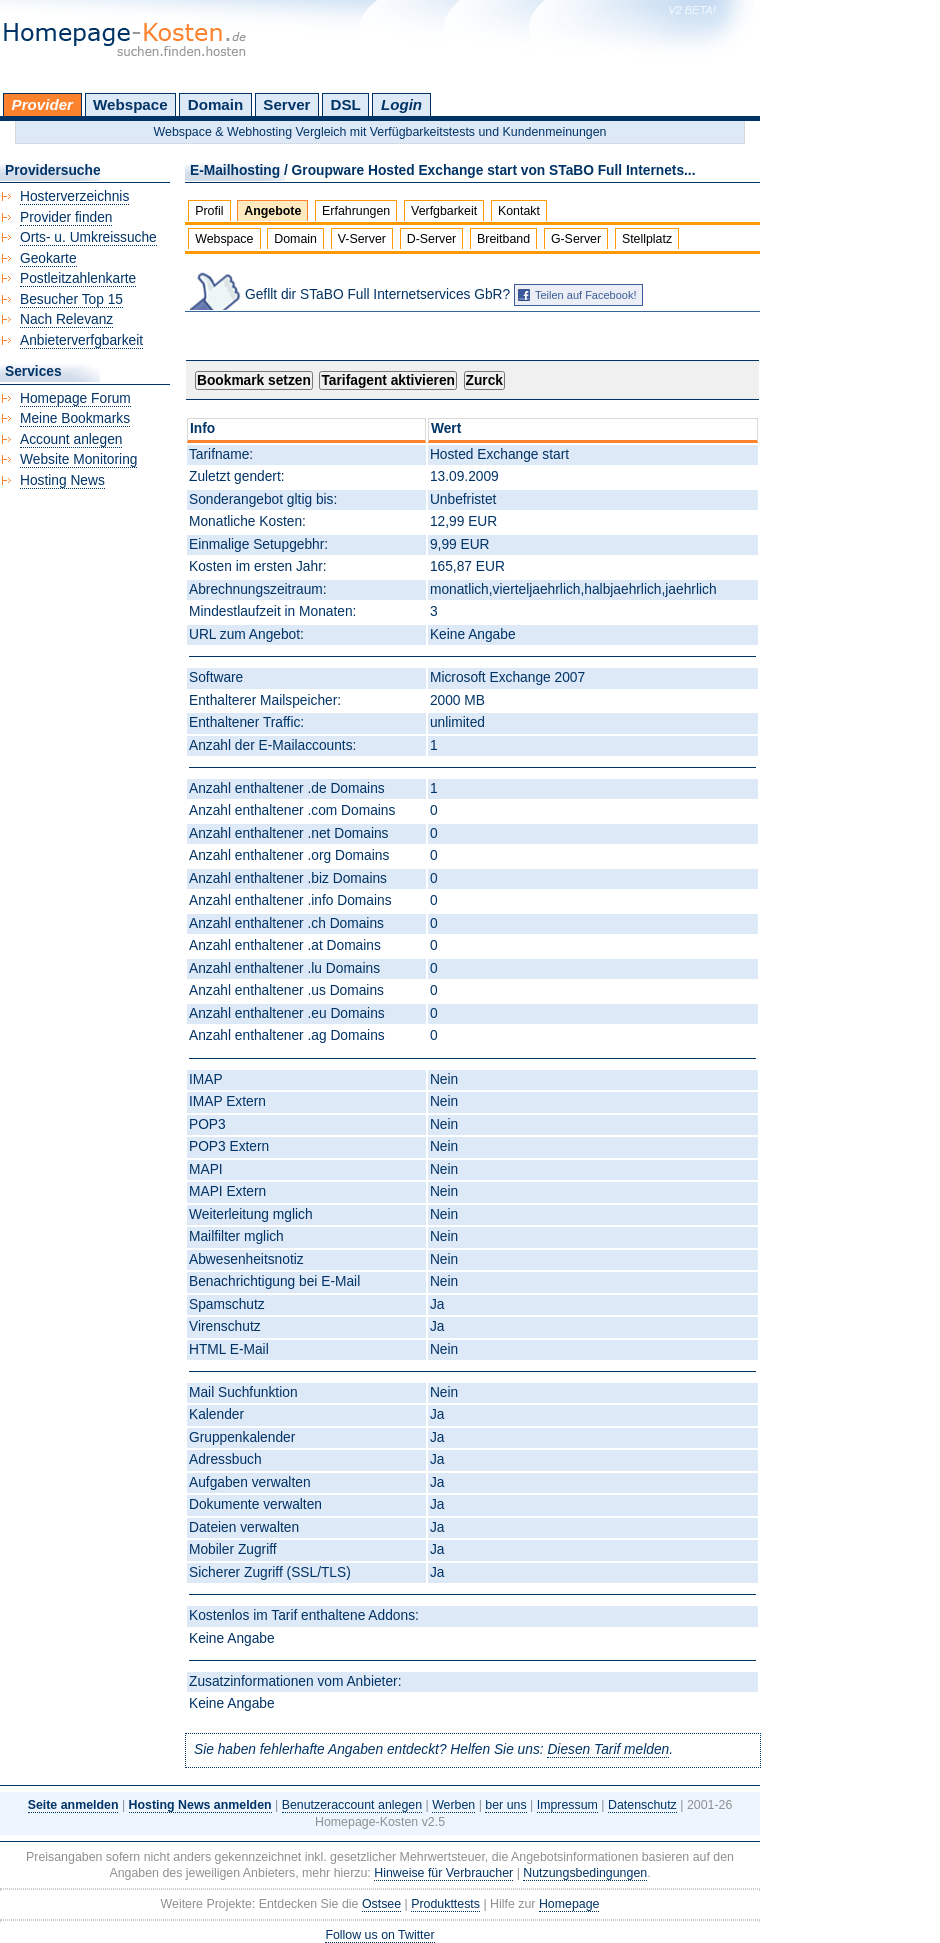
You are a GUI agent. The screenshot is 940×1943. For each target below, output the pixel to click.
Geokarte (48, 258)
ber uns (505, 1805)
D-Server (432, 239)
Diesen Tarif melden (608, 1749)
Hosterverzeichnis (74, 196)
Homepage (569, 1904)
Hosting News (62, 480)
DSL (346, 104)
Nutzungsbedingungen (585, 1873)
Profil (209, 211)
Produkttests (445, 1904)
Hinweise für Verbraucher (443, 1873)
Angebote (272, 211)
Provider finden (66, 217)
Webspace (130, 104)
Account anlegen (71, 439)
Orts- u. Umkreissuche (88, 237)
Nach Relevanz (66, 319)
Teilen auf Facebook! (586, 295)
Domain (215, 104)
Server (286, 104)
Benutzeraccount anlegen (352, 1805)
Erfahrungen (356, 211)
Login (401, 104)
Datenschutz (642, 1805)
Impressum (567, 1805)
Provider (42, 104)
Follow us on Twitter (379, 1935)
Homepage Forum (75, 398)
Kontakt (519, 211)
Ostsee (381, 1904)
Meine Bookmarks (75, 418)
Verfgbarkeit (444, 211)
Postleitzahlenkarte (78, 278)
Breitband (503, 239)
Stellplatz (647, 239)
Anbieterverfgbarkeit (81, 340)
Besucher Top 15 (71, 299)
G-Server (576, 239)
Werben (453, 1805)
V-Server (362, 239)
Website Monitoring (78, 459)
